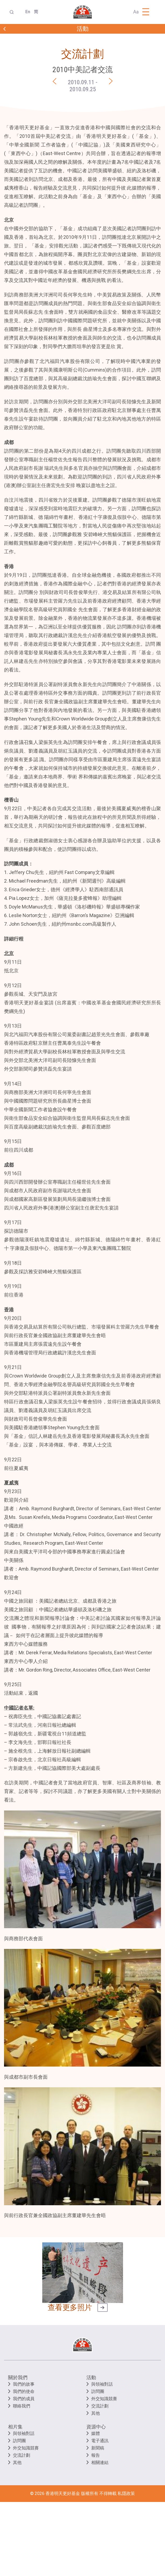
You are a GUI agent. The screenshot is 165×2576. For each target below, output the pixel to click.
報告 (95, 2455)
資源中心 (96, 2427)
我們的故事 (23, 2384)
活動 (91, 2377)
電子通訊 (99, 2440)
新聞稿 (97, 2448)
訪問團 (97, 2391)
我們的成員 (23, 2398)
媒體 (95, 2433)
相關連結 (99, 2462)
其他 (95, 2413)
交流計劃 (99, 2406)
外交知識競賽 (104, 2398)
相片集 (15, 2427)
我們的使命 (23, 2391)
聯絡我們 (21, 2406)
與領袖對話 (102, 2384)
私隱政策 (126, 2493)
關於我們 (17, 2377)
